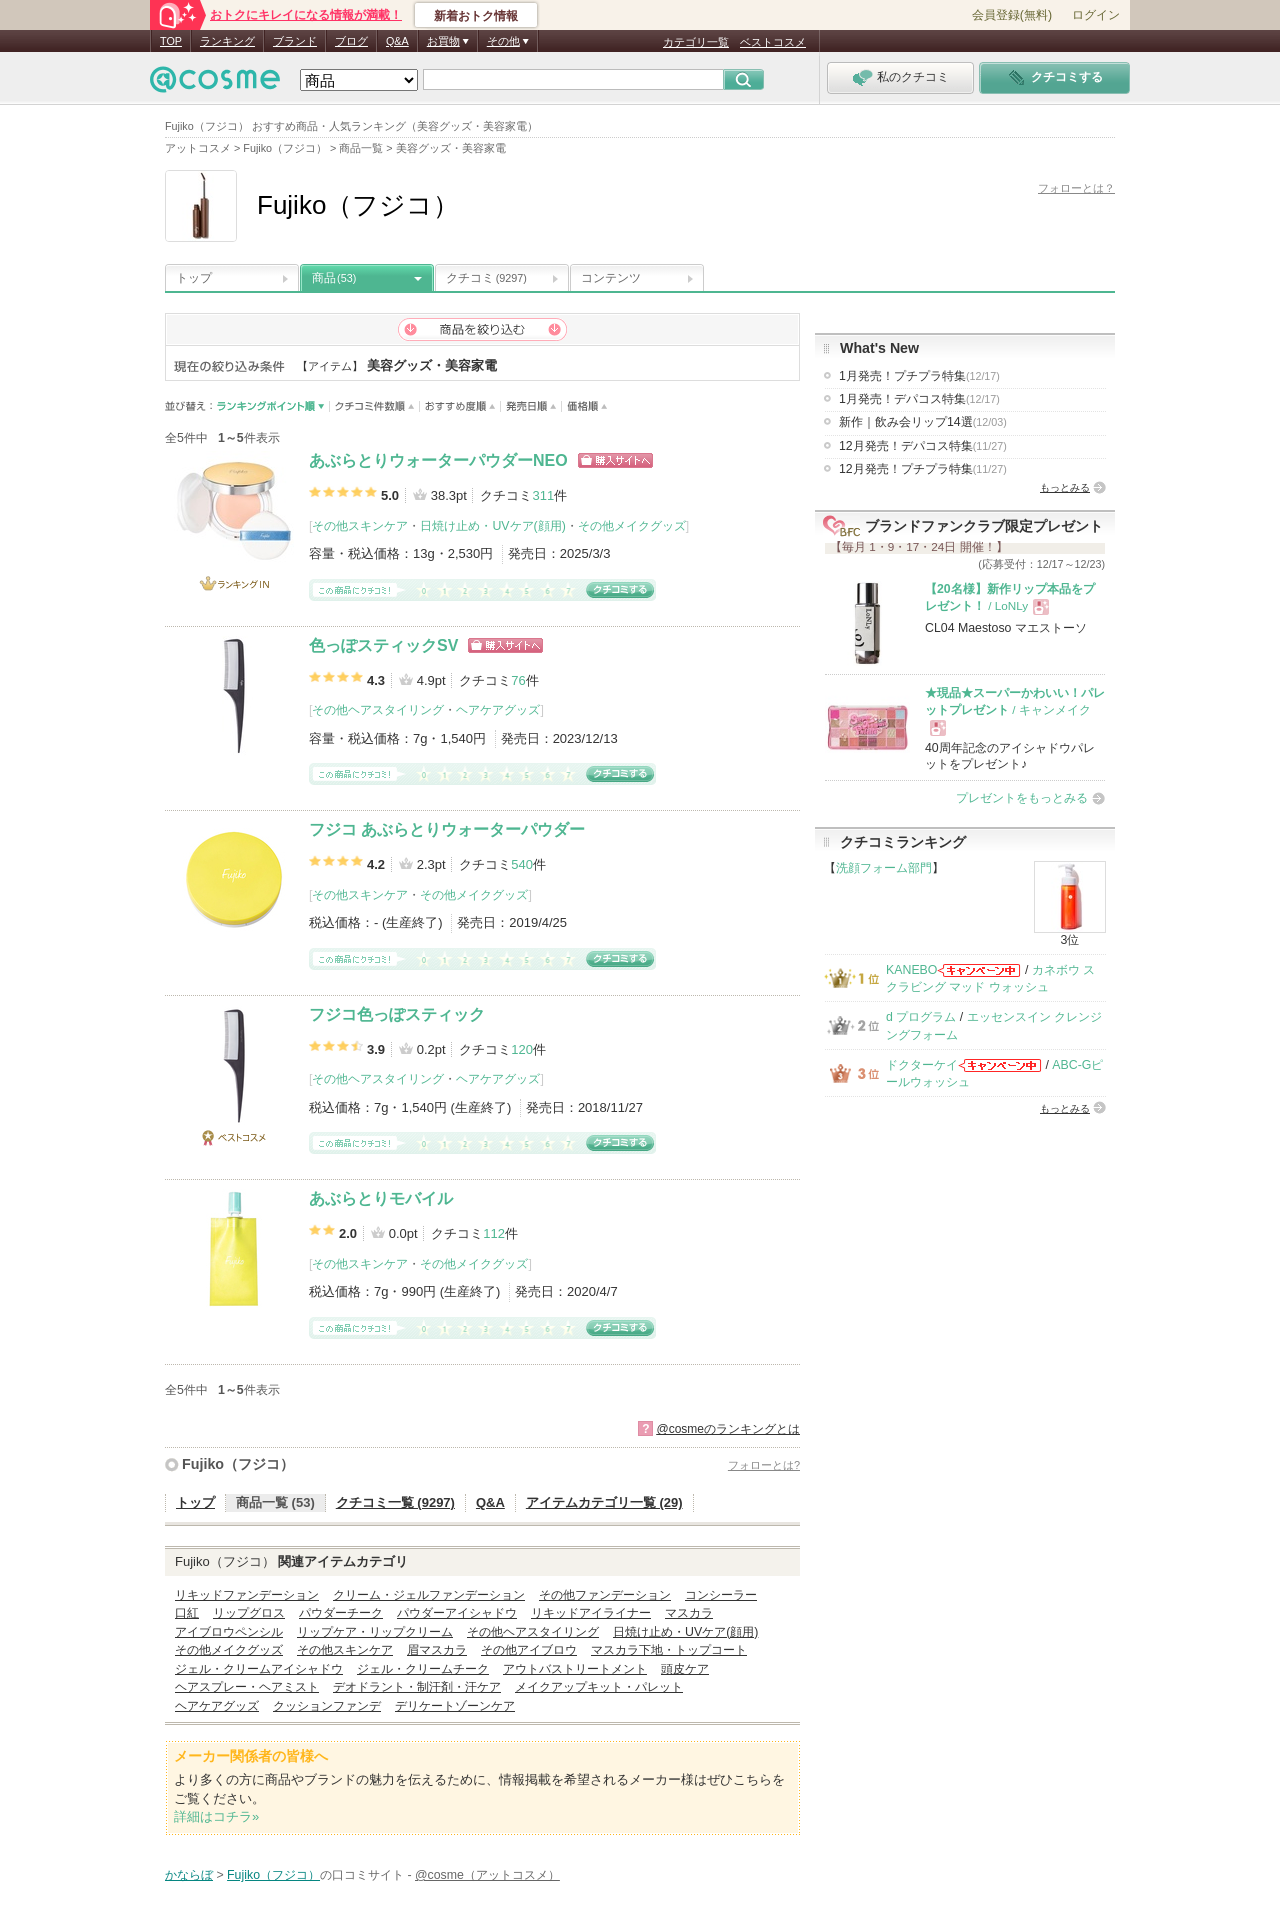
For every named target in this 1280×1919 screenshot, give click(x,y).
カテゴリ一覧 (696, 42)
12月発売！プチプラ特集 (923, 469)
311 (543, 495)
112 (494, 1233)
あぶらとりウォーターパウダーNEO (438, 460)
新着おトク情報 (476, 16)
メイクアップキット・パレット (599, 1687)
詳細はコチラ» (216, 1816)
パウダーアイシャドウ (457, 1613)
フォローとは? (764, 1465)
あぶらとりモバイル (381, 1198)
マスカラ (689, 1613)
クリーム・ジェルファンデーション (429, 1595)
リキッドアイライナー (591, 1613)
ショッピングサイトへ (615, 460)
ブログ (351, 41)
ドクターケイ (922, 1065)
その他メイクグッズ (632, 526)
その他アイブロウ (529, 1650)
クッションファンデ (327, 1706)
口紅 (187, 1613)
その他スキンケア (360, 526)
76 (518, 680)
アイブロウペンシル (229, 1632)
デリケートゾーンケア (455, 1706)
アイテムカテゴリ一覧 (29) (604, 1502)
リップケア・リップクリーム (375, 1632)
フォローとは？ (1076, 188)
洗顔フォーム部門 (884, 868)
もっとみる (1065, 487)
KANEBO (911, 970)
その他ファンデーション (605, 1595)
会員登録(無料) (1012, 15)
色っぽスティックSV (383, 645)
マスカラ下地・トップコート (669, 1650)
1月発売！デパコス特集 (919, 399)
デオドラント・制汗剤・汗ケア (417, 1687)
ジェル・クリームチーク (423, 1669)
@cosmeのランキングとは (728, 1429)
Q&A (397, 41)
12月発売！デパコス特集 (923, 446)
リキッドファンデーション (247, 1595)
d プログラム (921, 1017)
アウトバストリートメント (575, 1669)
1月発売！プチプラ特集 (919, 376)
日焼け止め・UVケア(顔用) (492, 526)
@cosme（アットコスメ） (487, 1875)
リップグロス (249, 1613)
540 (522, 864)
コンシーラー (721, 1595)
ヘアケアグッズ (498, 710)
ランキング (227, 41)
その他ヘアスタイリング (378, 710)
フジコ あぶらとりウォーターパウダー (447, 829)
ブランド (295, 41)
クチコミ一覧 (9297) (395, 1502)
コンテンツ (611, 278)
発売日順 (531, 406)
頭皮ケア (685, 1669)
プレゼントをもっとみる (1022, 798)
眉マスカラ (437, 1650)
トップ (194, 278)
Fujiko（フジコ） (238, 1464)
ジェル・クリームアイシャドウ (259, 1669)
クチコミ (486, 278)
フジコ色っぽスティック (397, 1014)
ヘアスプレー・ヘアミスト (247, 1687)
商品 (334, 278)
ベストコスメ (773, 42)
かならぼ (189, 1875)
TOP (171, 41)
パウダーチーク (341, 1613)
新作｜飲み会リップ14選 (923, 422)
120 (522, 1049)
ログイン (1096, 15)
